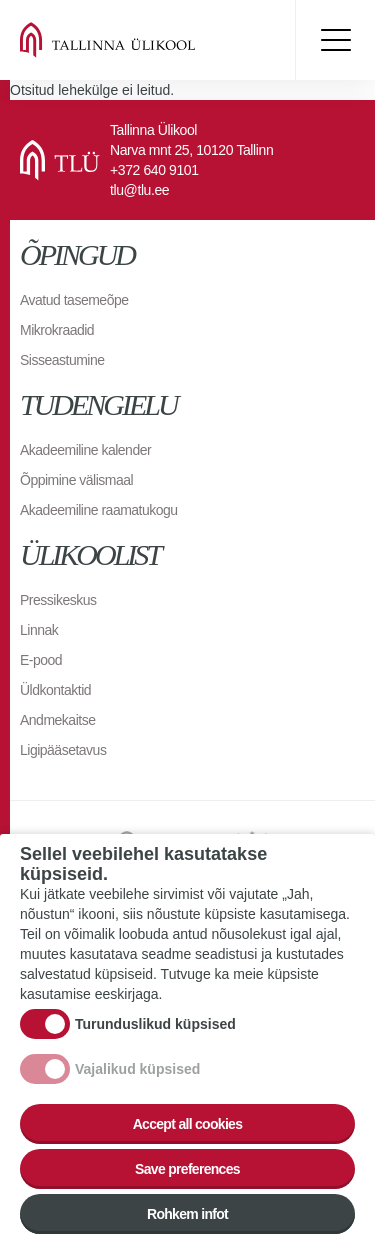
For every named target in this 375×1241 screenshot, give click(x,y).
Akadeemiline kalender (85, 450)
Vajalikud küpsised (137, 1090)
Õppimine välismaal (76, 480)
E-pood (41, 660)
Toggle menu (335, 40)
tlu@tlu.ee (139, 190)
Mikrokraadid (57, 330)
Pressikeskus (58, 600)
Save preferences (187, 1190)
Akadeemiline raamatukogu (99, 510)
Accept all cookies (188, 1145)
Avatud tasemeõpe (74, 300)
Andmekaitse (57, 720)
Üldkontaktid (55, 690)
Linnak (39, 630)
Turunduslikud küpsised (155, 1045)
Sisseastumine (62, 360)
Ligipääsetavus (63, 750)
